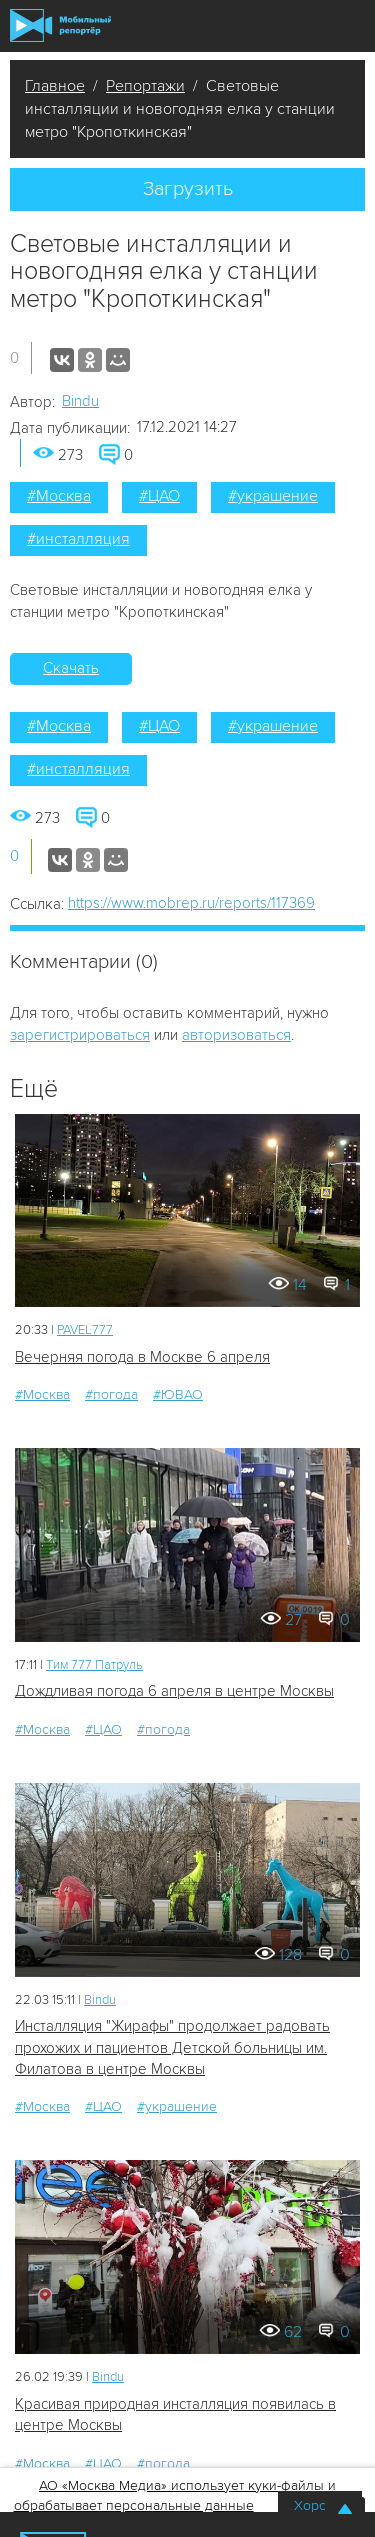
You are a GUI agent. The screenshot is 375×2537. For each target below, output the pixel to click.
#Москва (59, 496)
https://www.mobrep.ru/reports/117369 (191, 903)
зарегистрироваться (80, 1035)
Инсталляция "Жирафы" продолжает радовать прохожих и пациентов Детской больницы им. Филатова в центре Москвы (172, 2047)
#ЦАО (159, 496)
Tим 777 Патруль (94, 1665)
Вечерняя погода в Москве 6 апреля (142, 1357)
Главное (55, 86)
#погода (111, 1394)
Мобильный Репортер (60, 25)
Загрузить (188, 189)
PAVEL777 (85, 1330)
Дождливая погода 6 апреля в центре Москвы (174, 1691)
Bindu (80, 401)
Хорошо (320, 2505)
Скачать (71, 668)
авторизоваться (236, 1035)
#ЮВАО (178, 1394)
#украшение (273, 496)
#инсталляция (78, 539)
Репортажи (145, 86)
